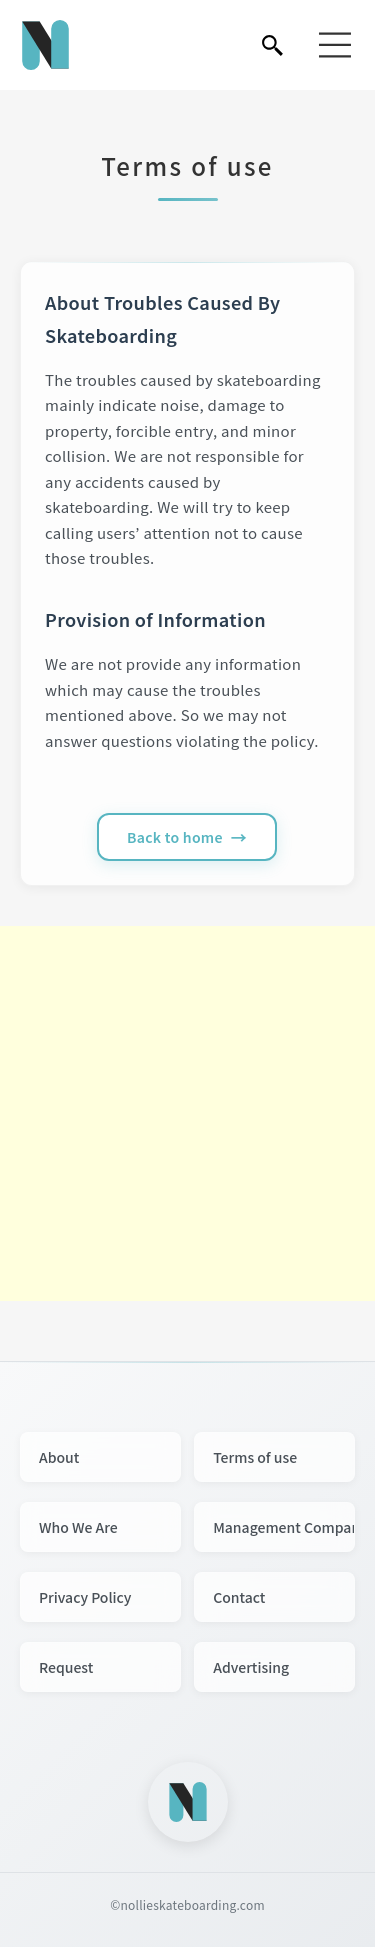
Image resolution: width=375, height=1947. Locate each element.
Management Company (284, 1527)
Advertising (251, 1667)
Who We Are (78, 1527)
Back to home (175, 837)
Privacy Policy (85, 1597)
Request (66, 1667)
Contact (239, 1597)
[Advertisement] (187, 1113)
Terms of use (255, 1457)
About (59, 1457)
